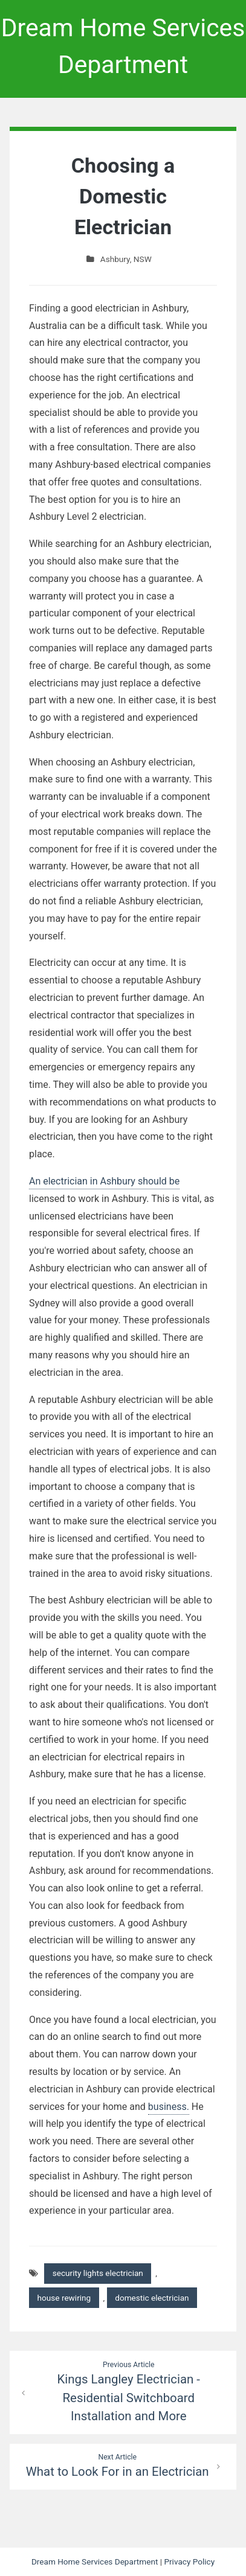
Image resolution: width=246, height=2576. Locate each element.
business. (168, 2106)
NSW (143, 259)
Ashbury (115, 259)
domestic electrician (152, 2298)
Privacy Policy (189, 2561)
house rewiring (64, 2298)
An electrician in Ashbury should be (104, 1181)
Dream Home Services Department (94, 2561)
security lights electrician (98, 2273)
